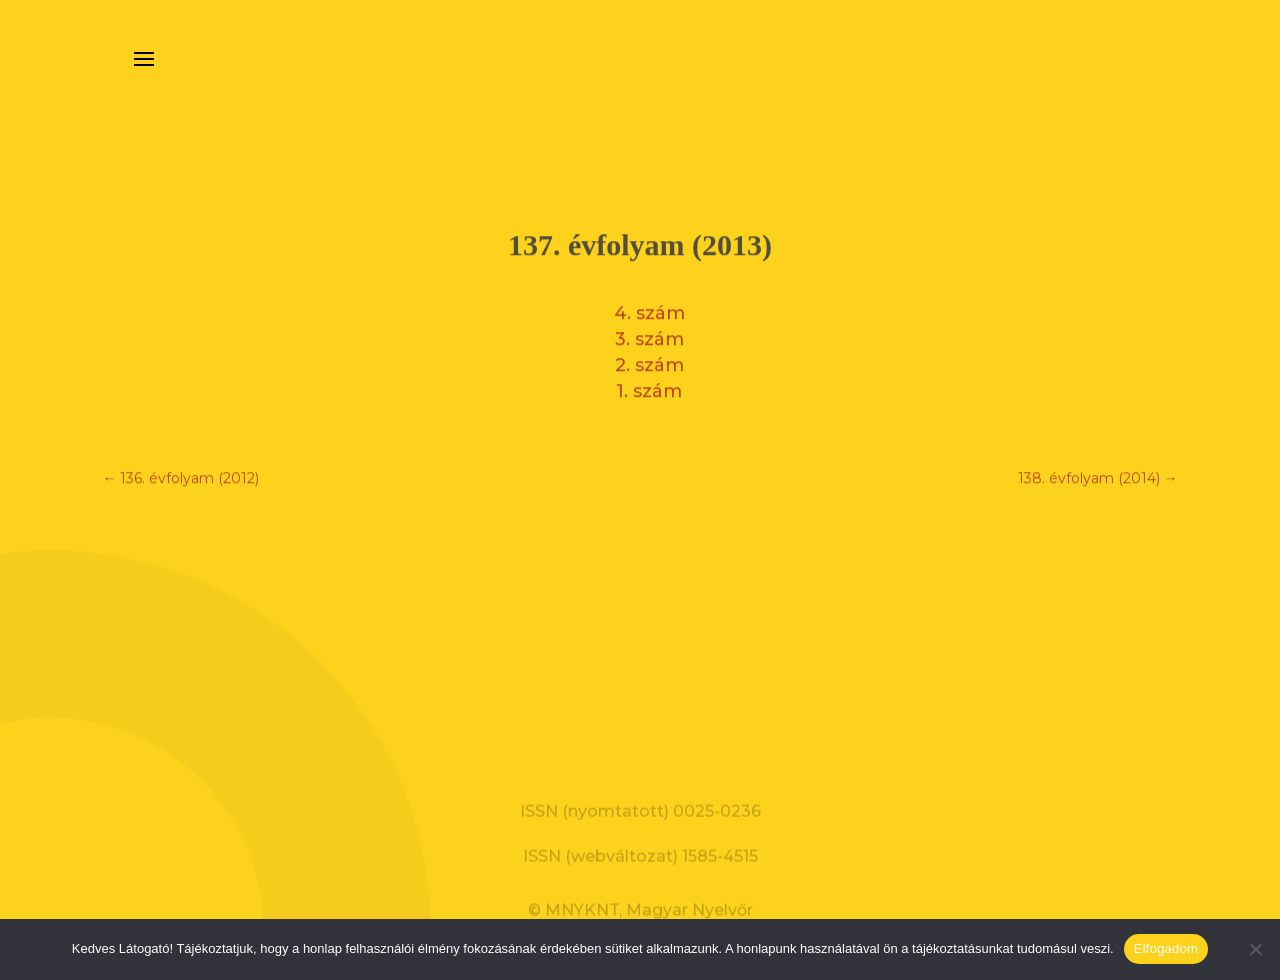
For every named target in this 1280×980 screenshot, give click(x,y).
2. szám (649, 360)
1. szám (649, 386)
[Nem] (1255, 949)
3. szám (649, 334)
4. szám (649, 308)
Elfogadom (1166, 948)
